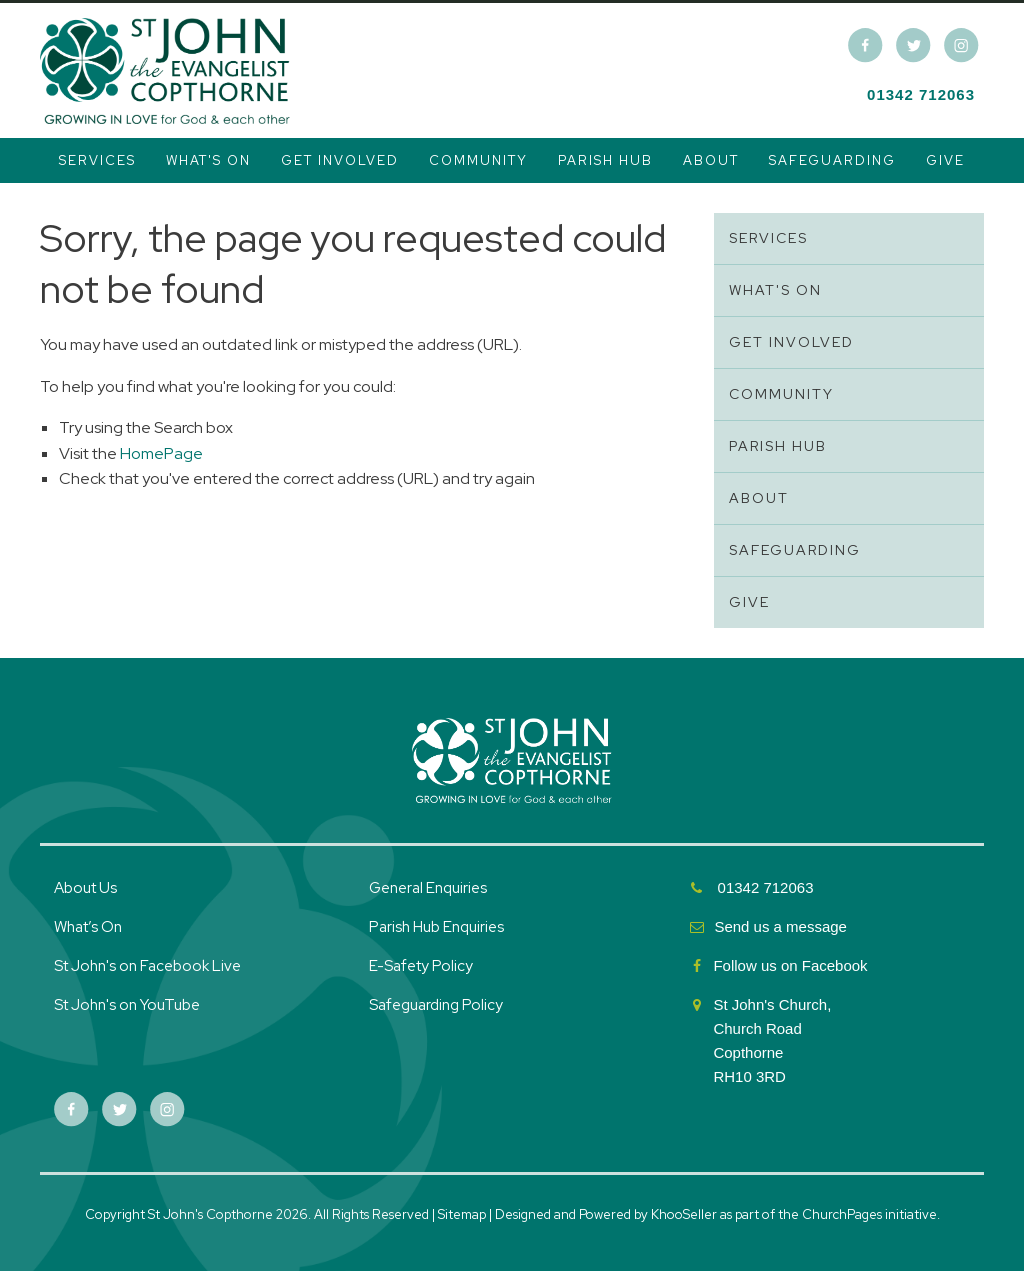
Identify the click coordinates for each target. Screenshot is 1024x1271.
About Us (85, 888)
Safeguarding (832, 160)
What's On (208, 160)
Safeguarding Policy (436, 1005)
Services (97, 160)
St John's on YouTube (127, 1005)
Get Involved (340, 160)
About (711, 160)
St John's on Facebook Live (147, 966)
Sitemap (462, 1214)
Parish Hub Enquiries (438, 927)
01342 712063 (921, 94)
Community (478, 160)
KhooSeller (684, 1214)
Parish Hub (605, 160)
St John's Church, (772, 1004)
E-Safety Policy (421, 966)
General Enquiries (428, 888)
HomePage (161, 453)
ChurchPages (842, 1214)
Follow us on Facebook (792, 965)
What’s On (88, 927)
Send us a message (780, 926)
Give (945, 160)
